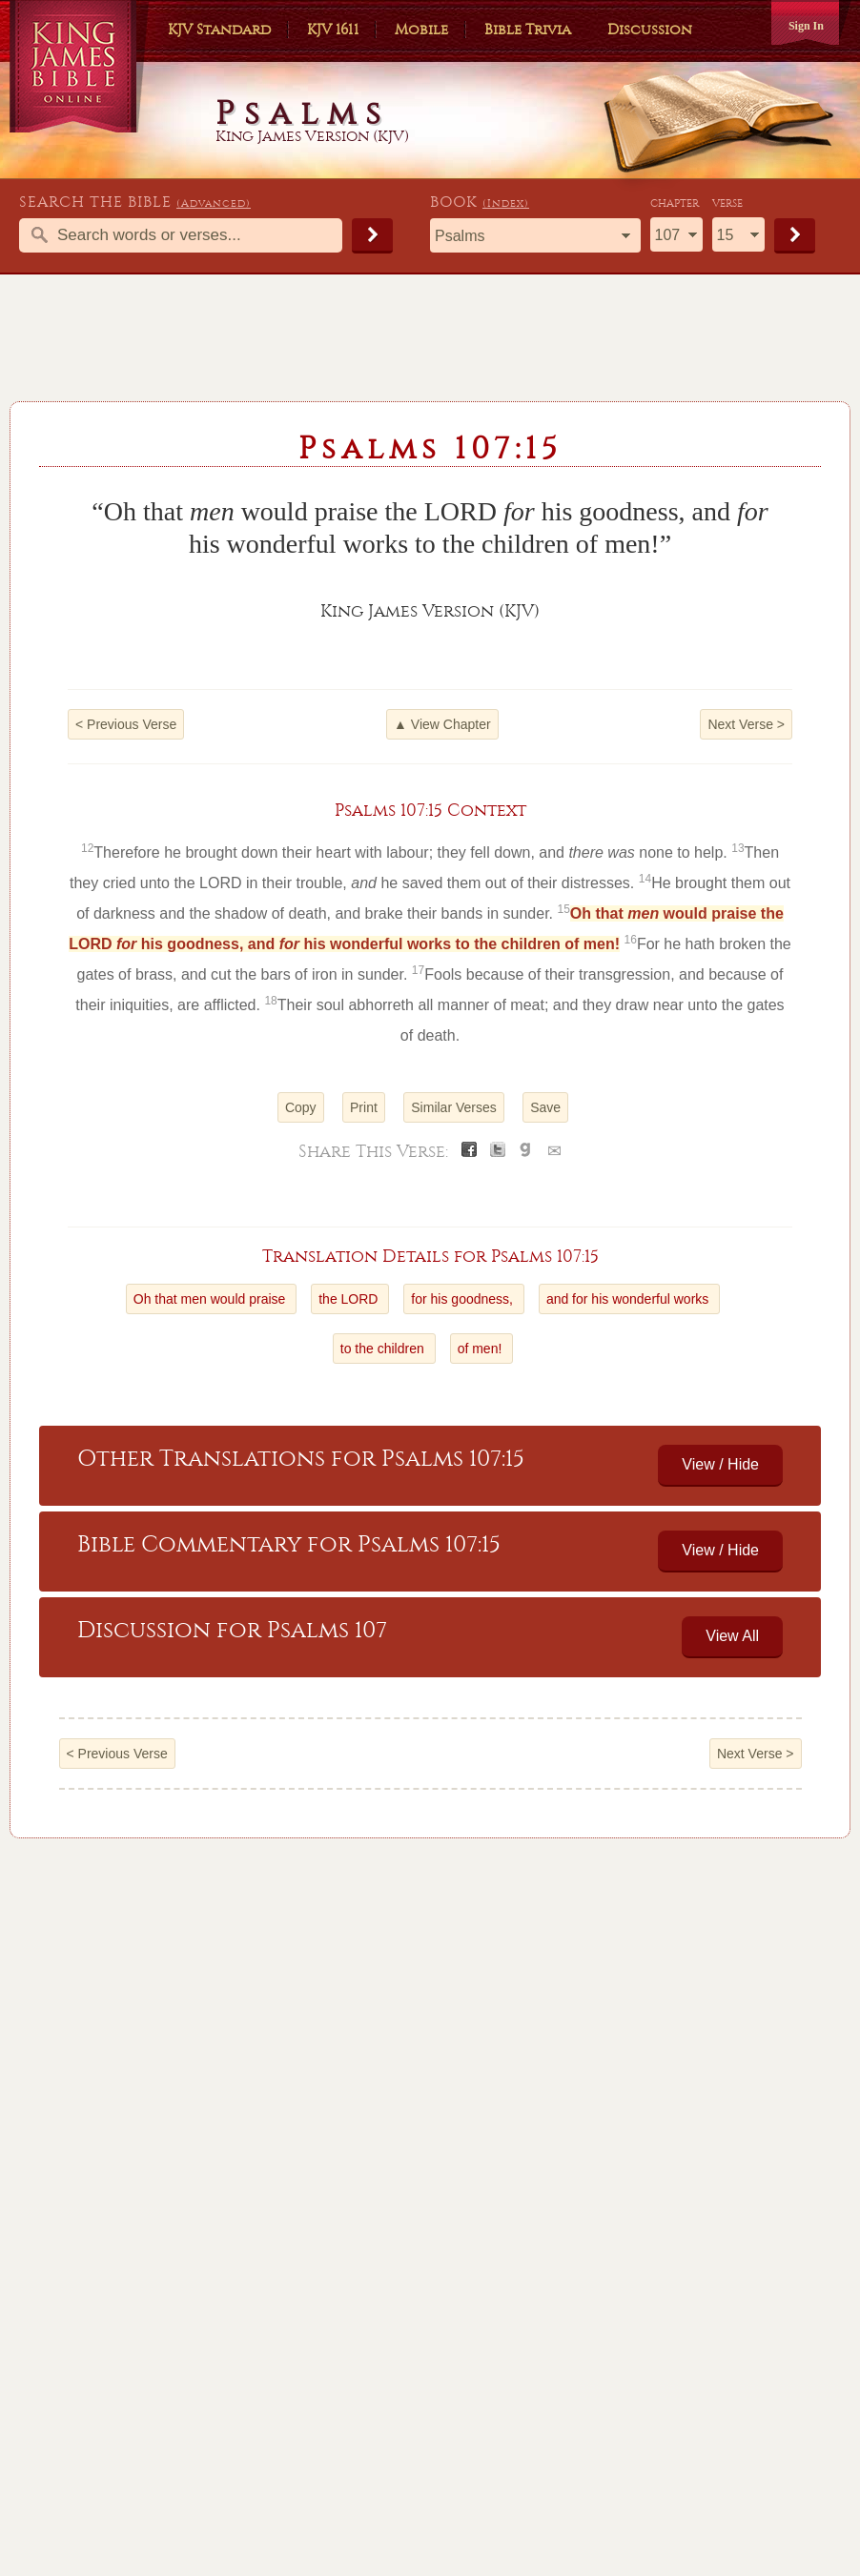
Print (364, 1107)
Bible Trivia (527, 29)
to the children (384, 1348)
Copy (301, 1107)
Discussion (649, 29)
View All (732, 1636)
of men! (482, 1348)
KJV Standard (219, 29)
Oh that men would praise (211, 1299)
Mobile (421, 29)
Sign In (806, 25)
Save (545, 1107)
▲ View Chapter (442, 724)
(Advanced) (213, 203)
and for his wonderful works (629, 1299)
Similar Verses (453, 1107)
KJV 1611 (332, 29)
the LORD (349, 1299)
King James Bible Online (80, 66)
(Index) (505, 203)
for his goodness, (464, 1299)
